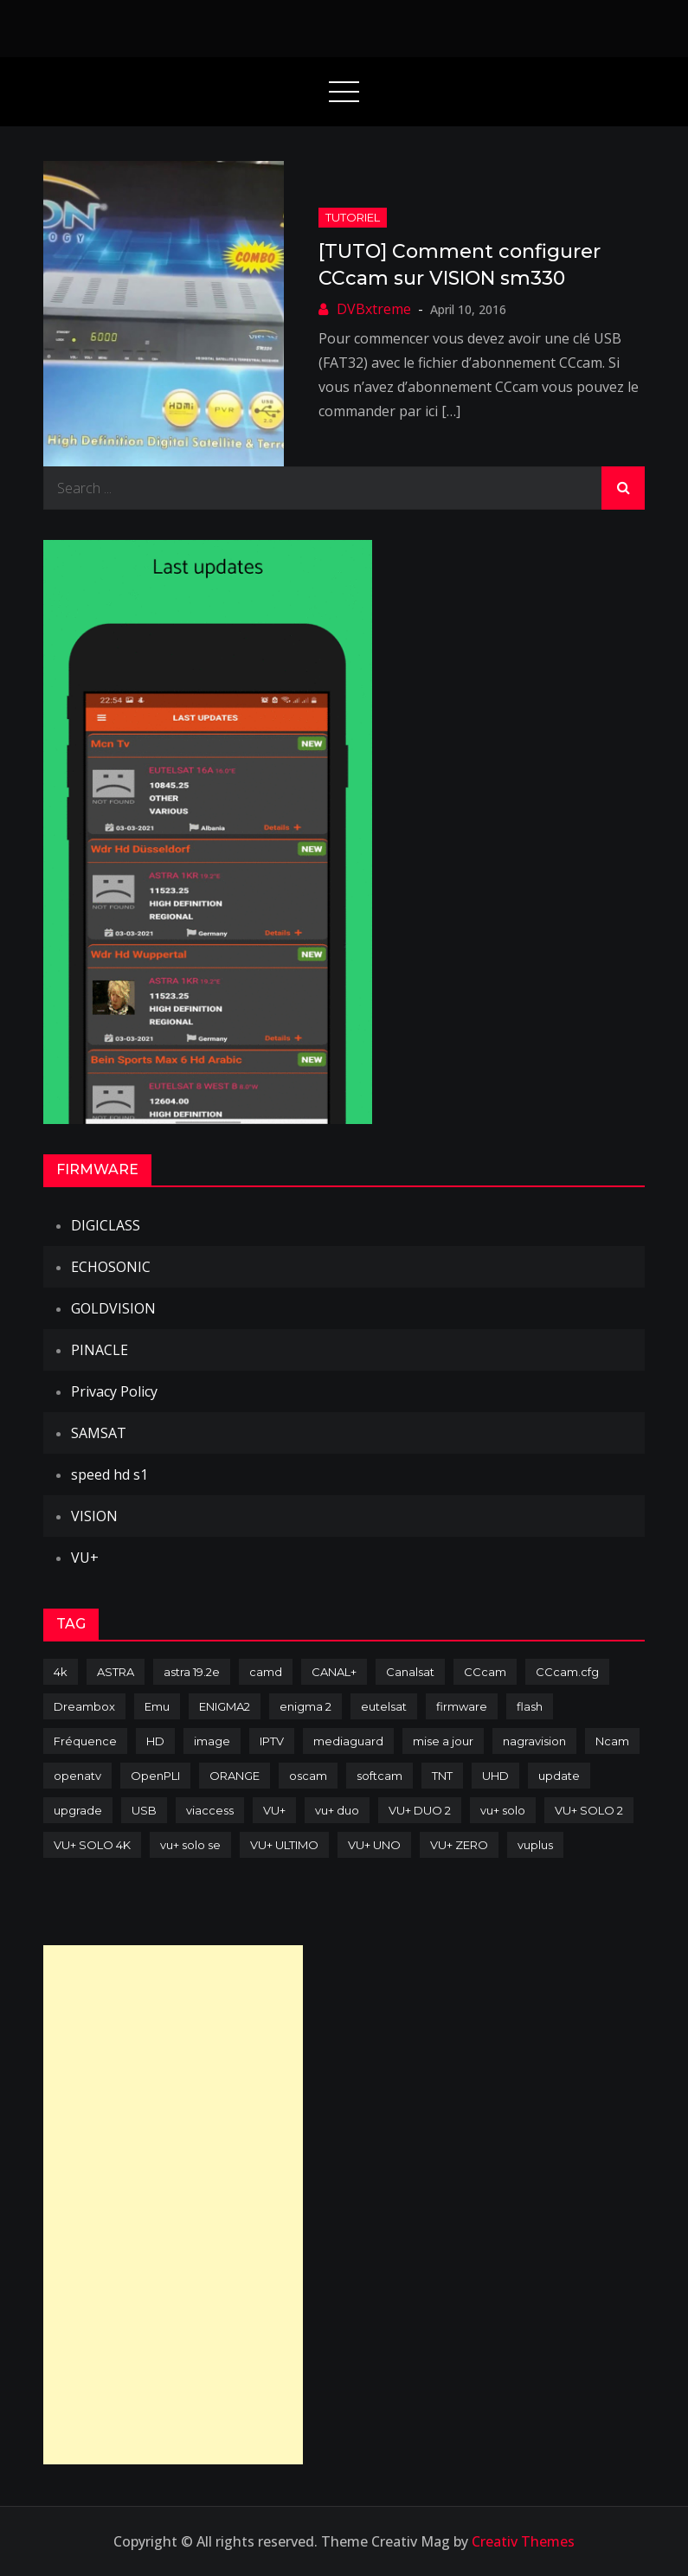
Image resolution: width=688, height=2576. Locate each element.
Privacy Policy (114, 1391)
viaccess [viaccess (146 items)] (210, 1810)
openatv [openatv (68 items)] (77, 1776)
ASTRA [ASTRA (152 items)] (115, 1672)
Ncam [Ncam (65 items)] (612, 1741)
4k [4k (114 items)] (61, 1672)
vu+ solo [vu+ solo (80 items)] (502, 1810)
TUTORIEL (352, 217)
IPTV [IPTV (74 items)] (272, 1741)
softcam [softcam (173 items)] (379, 1776)
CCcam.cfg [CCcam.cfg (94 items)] (567, 1672)
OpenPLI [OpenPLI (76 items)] (155, 1776)
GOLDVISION (113, 1308)
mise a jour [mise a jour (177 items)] (443, 1741)
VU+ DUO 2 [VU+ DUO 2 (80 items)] (420, 1810)
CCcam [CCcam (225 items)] (485, 1672)
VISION (94, 1516)
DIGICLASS (105, 1225)
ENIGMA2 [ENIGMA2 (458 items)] (224, 1706)
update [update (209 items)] (559, 1776)
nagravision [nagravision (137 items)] (534, 1741)
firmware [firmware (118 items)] (461, 1706)
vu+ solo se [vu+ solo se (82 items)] (190, 1845)
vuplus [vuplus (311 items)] (535, 1845)
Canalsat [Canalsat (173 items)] (410, 1672)
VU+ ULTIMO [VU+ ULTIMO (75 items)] (284, 1845)
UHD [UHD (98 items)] (495, 1776)
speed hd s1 (109, 1474)
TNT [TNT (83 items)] (442, 1776)
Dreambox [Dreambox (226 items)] (84, 1706)
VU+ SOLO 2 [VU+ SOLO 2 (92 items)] (589, 1810)
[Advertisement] (173, 2204)
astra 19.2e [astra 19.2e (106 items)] (192, 1672)
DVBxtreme (374, 308)
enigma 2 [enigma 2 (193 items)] (305, 1706)
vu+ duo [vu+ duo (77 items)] (337, 1810)
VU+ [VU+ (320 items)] (274, 1810)
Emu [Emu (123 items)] (157, 1706)
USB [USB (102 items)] (144, 1810)
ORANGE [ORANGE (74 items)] (234, 1776)
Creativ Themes (523, 2541)
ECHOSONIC (111, 1266)
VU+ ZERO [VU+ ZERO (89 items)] (459, 1845)
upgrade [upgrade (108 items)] (78, 1810)
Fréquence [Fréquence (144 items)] (85, 1741)
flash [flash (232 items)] (530, 1706)
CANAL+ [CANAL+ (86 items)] (334, 1672)
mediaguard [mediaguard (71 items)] (348, 1741)
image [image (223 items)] (212, 1741)
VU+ (85, 1557)
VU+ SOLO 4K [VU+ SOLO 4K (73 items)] (92, 1845)
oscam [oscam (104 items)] (308, 1776)
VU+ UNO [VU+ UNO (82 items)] (374, 1845)
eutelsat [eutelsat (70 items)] (384, 1706)
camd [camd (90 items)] (265, 1672)
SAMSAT (98, 1432)
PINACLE (99, 1349)
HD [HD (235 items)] (155, 1741)
